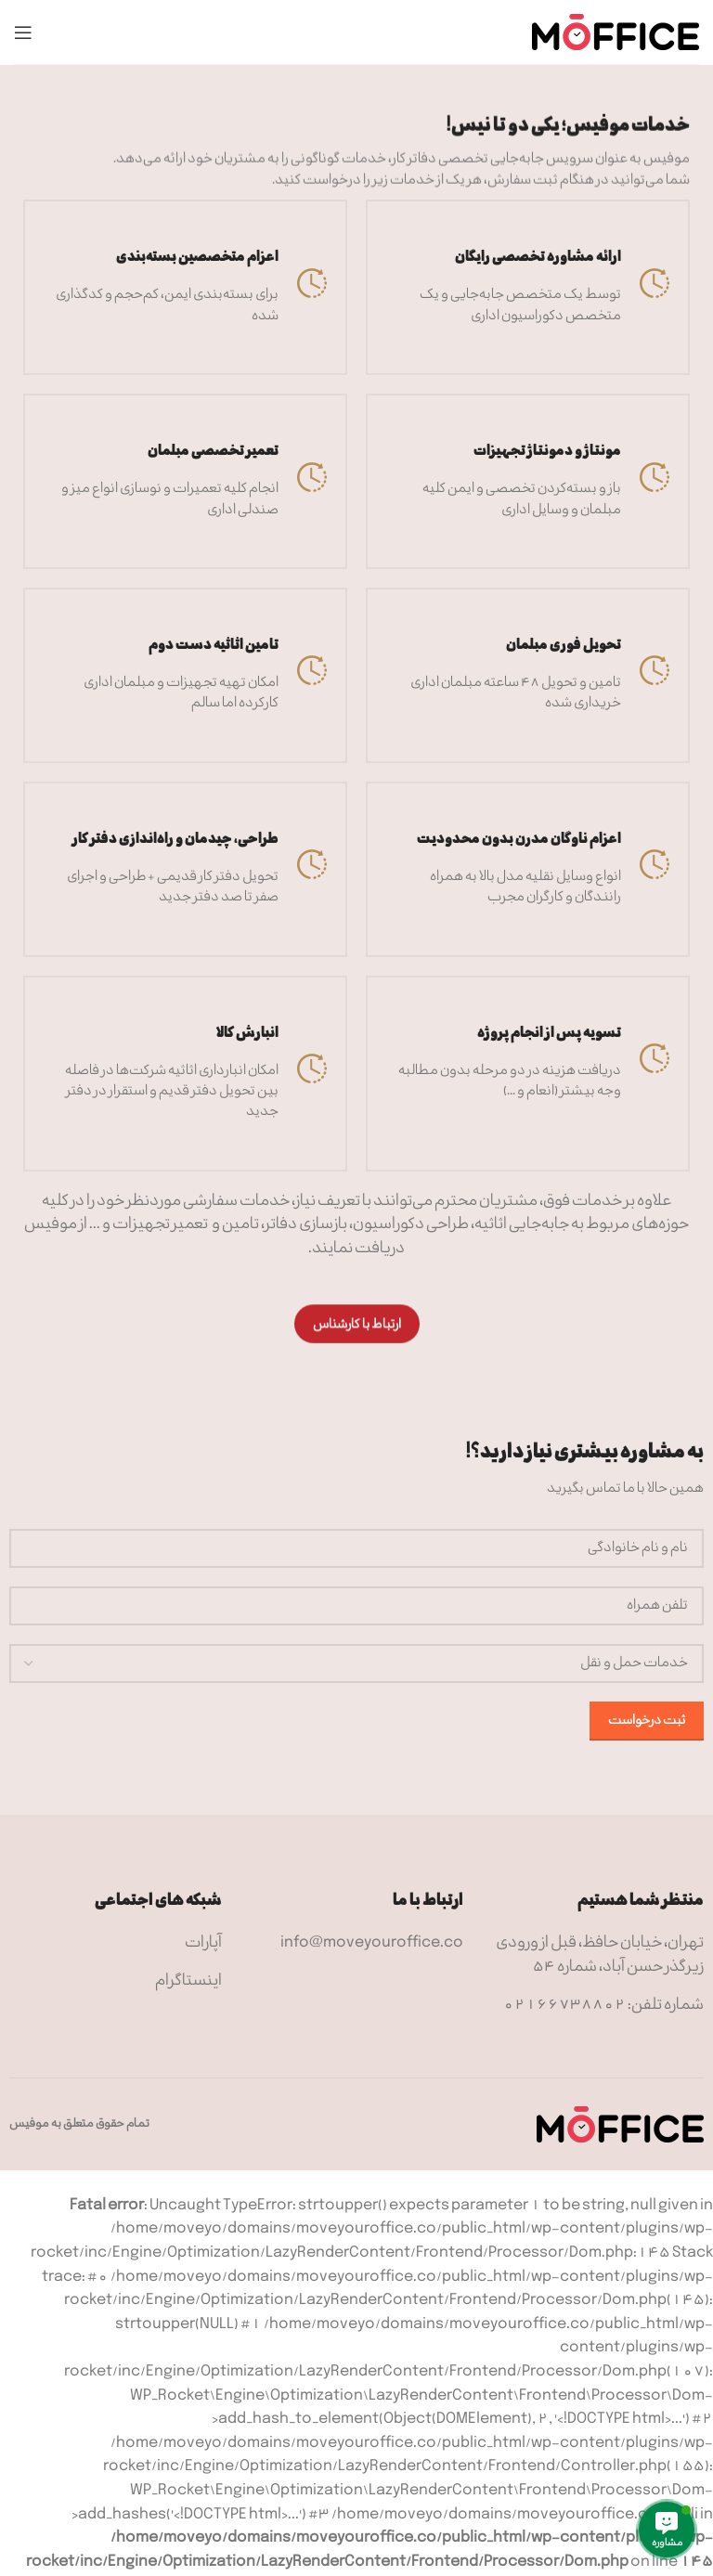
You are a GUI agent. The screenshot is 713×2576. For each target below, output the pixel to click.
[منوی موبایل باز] (23, 32)
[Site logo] (615, 31)
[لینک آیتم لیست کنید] (356, 1944)
